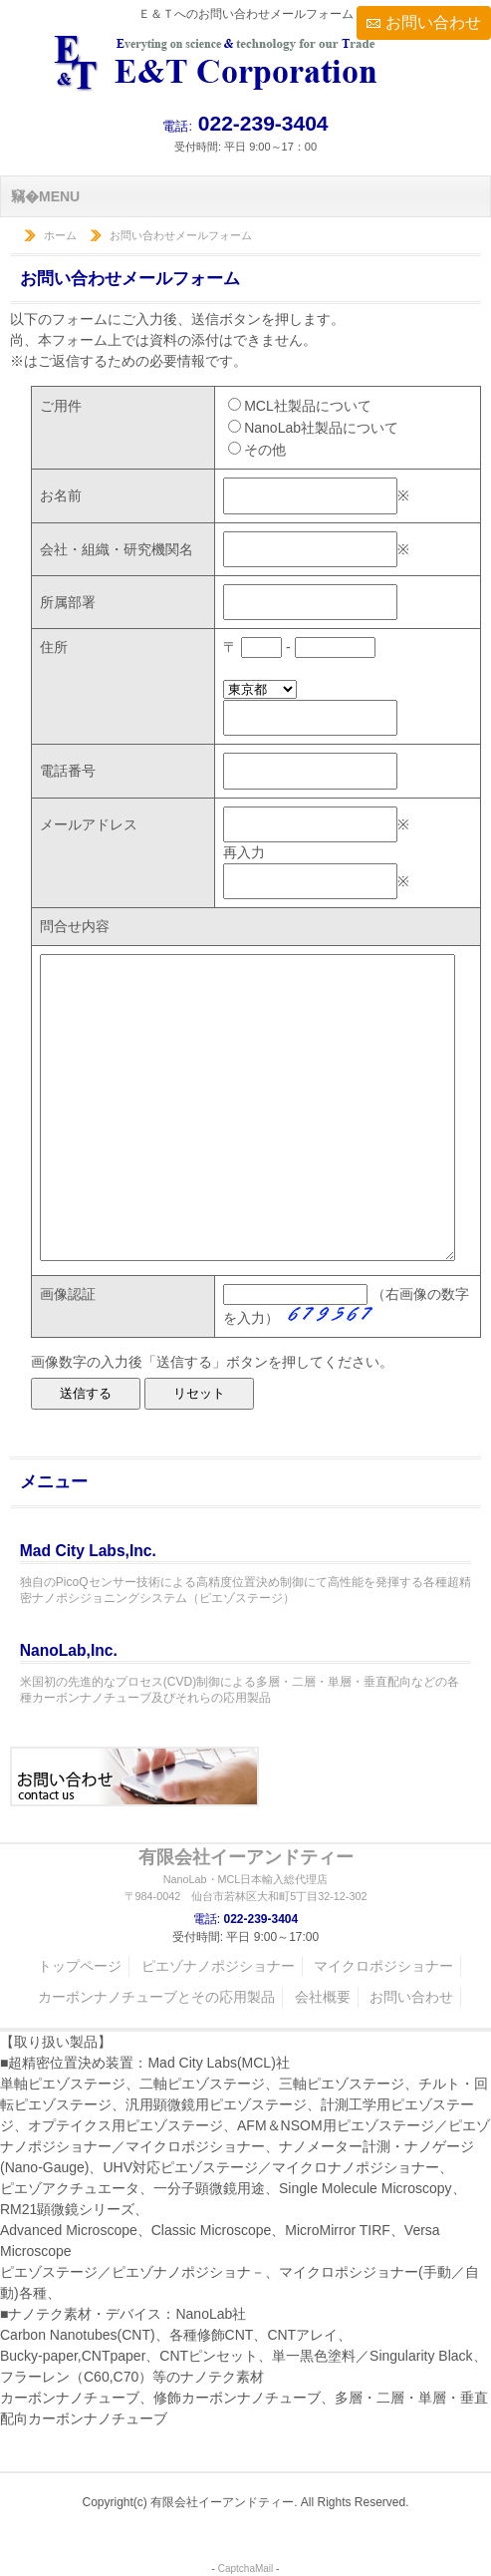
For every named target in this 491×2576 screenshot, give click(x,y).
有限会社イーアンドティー (245, 1875)
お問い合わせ (433, 22)
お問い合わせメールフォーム (181, 235)
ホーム (60, 235)
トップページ (80, 1966)
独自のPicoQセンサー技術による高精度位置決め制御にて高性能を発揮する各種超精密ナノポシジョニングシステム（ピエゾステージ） (245, 1572)
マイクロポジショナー (383, 1966)
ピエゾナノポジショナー (218, 1966)
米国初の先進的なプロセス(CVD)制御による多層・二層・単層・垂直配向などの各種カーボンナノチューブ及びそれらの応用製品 (245, 1672)
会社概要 (323, 1997)
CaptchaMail (246, 2568)
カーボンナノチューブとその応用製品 (156, 1997)
